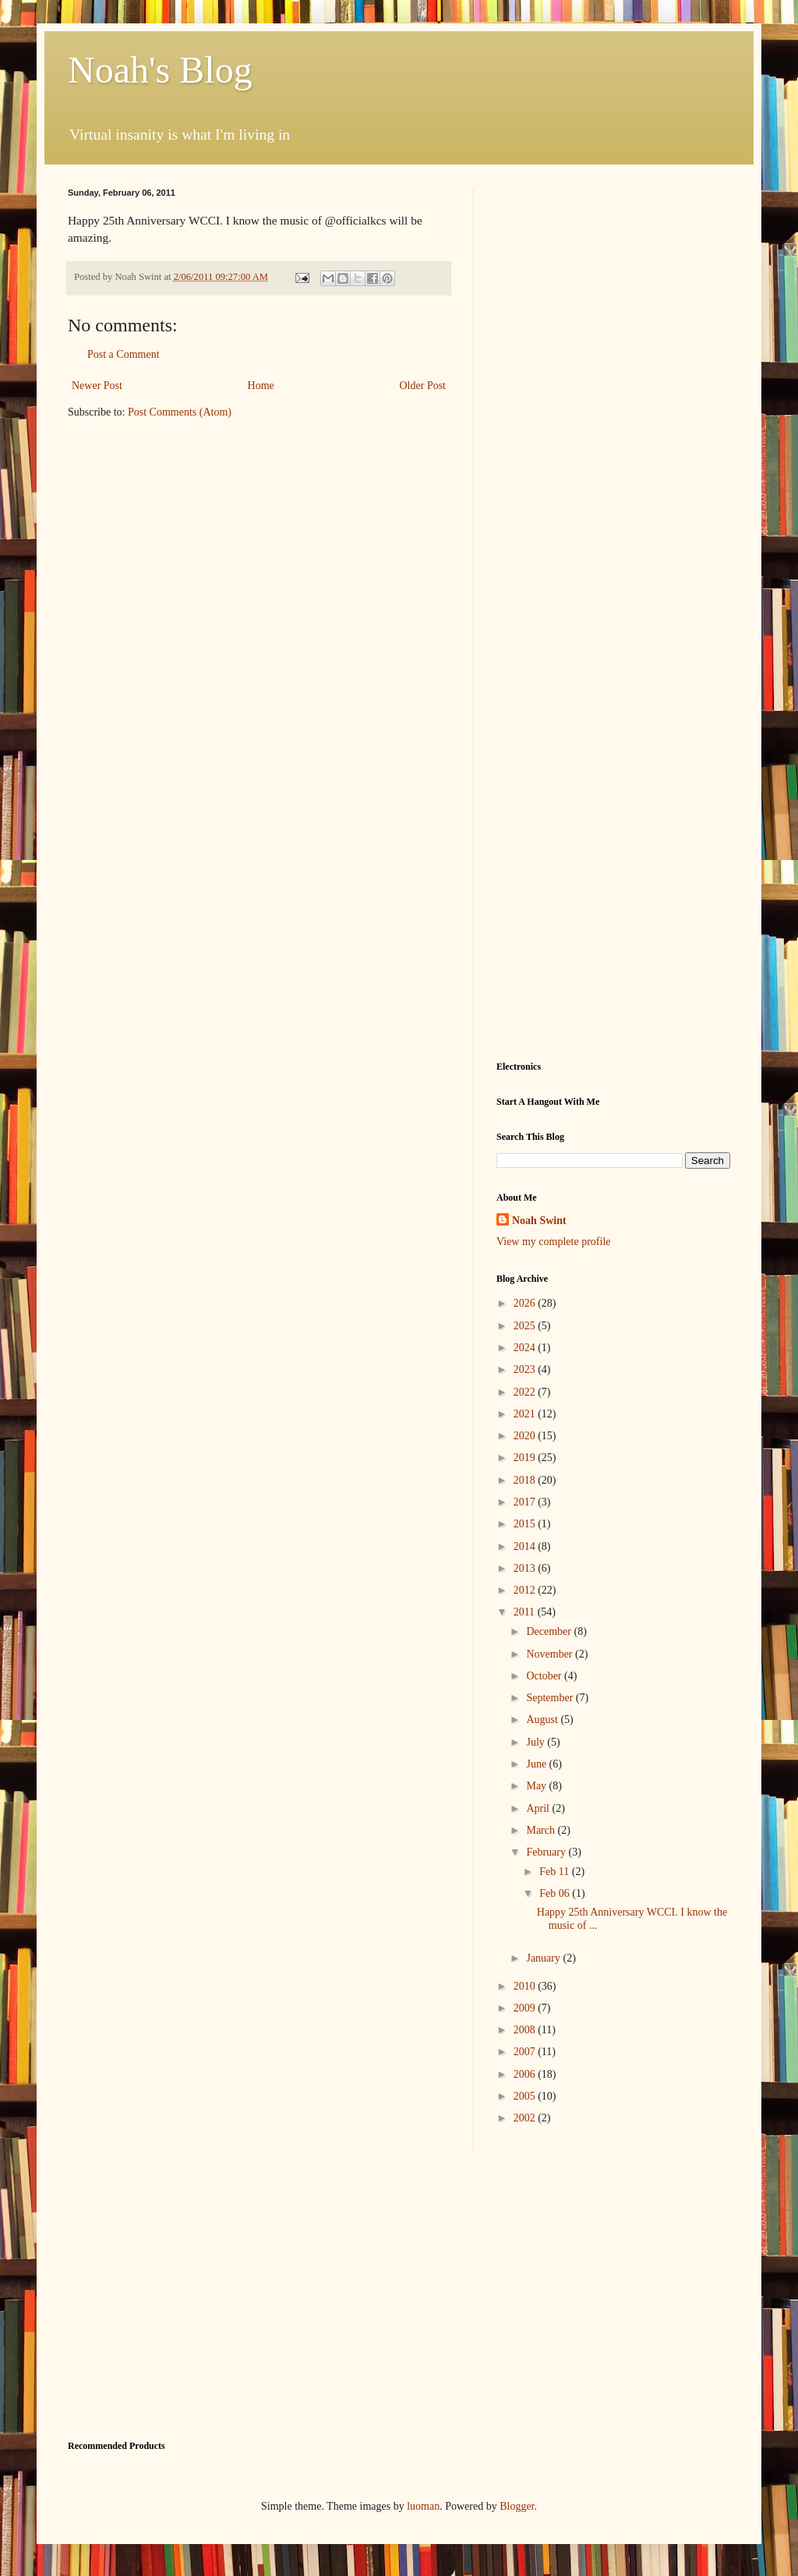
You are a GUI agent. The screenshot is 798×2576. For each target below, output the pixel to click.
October (545, 1676)
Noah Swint (539, 1220)
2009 (526, 2008)
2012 (526, 1590)
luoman (423, 2506)
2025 (526, 1326)
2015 (526, 1524)
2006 (526, 2074)
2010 (526, 1986)
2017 (526, 1502)
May (537, 1786)
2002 (526, 2118)
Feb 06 (555, 1893)
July (536, 1742)
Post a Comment (123, 354)
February (547, 1852)
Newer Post (97, 385)
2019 (526, 1457)
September (550, 1698)
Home (261, 385)
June (537, 1764)
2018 (526, 1480)
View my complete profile (553, 1241)
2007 (526, 2052)
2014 (526, 1546)
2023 (526, 1369)
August (543, 1719)
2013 (526, 1568)
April (539, 1808)
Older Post (423, 385)
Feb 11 (555, 1871)
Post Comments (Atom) (179, 412)
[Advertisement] (613, 285)
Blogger (517, 2506)
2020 (526, 1436)
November (550, 1654)
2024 (526, 1347)
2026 (526, 1303)
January (544, 1958)
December (550, 1631)
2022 (526, 1392)
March (541, 1830)
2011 (526, 1612)
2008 (526, 2030)
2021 (526, 1414)
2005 (526, 2096)
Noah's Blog (160, 69)
